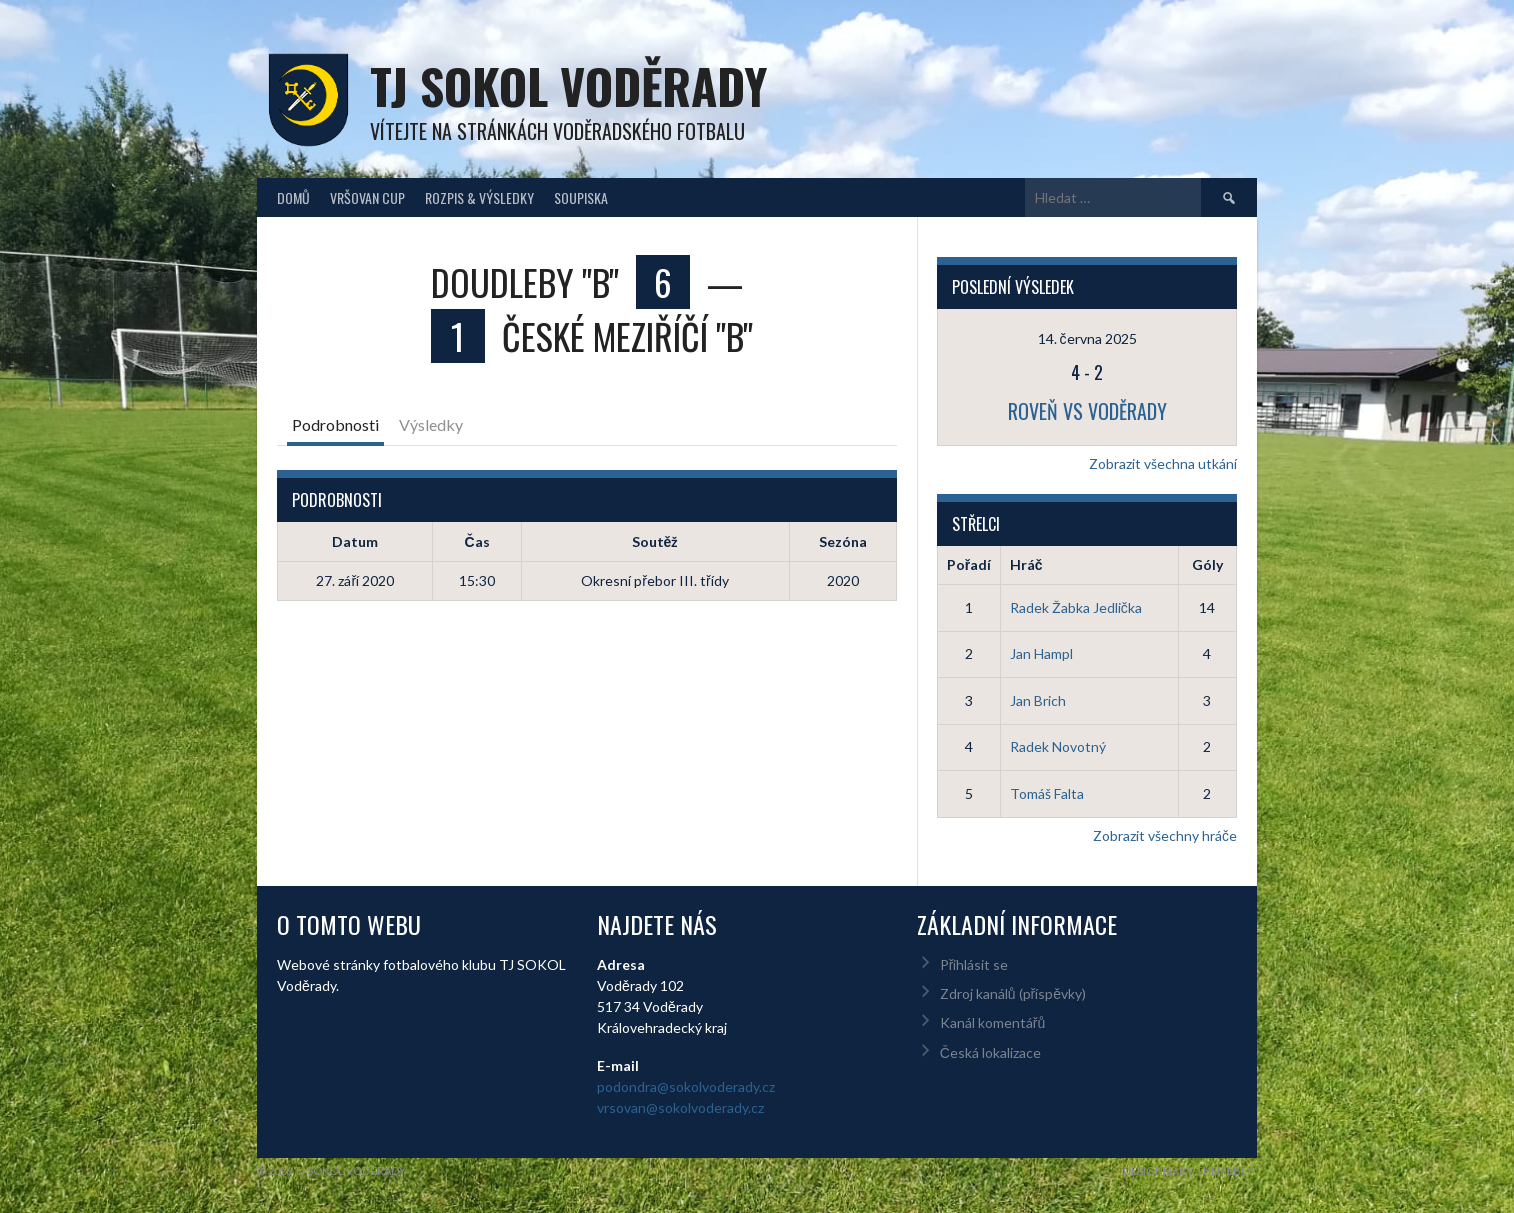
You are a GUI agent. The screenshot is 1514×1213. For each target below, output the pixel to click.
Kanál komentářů (992, 1022)
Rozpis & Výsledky (479, 197)
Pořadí (969, 564)
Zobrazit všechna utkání (1163, 463)
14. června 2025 (1087, 338)
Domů (293, 197)
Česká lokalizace (990, 1052)
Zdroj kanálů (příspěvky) (1013, 993)
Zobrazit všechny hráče (1165, 835)
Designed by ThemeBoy (1190, 1170)
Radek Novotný (1058, 746)
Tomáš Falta (1047, 793)
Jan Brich (1038, 700)
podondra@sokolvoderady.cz (686, 1086)
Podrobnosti (335, 424)
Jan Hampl (1041, 653)
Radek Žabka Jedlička (1076, 607)
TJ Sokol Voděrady (568, 85)
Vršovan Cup (367, 197)
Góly (1207, 564)
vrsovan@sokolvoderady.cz (680, 1107)
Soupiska (581, 197)
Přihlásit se (974, 964)
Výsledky (431, 424)
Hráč (1026, 564)
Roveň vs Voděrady (1087, 411)
